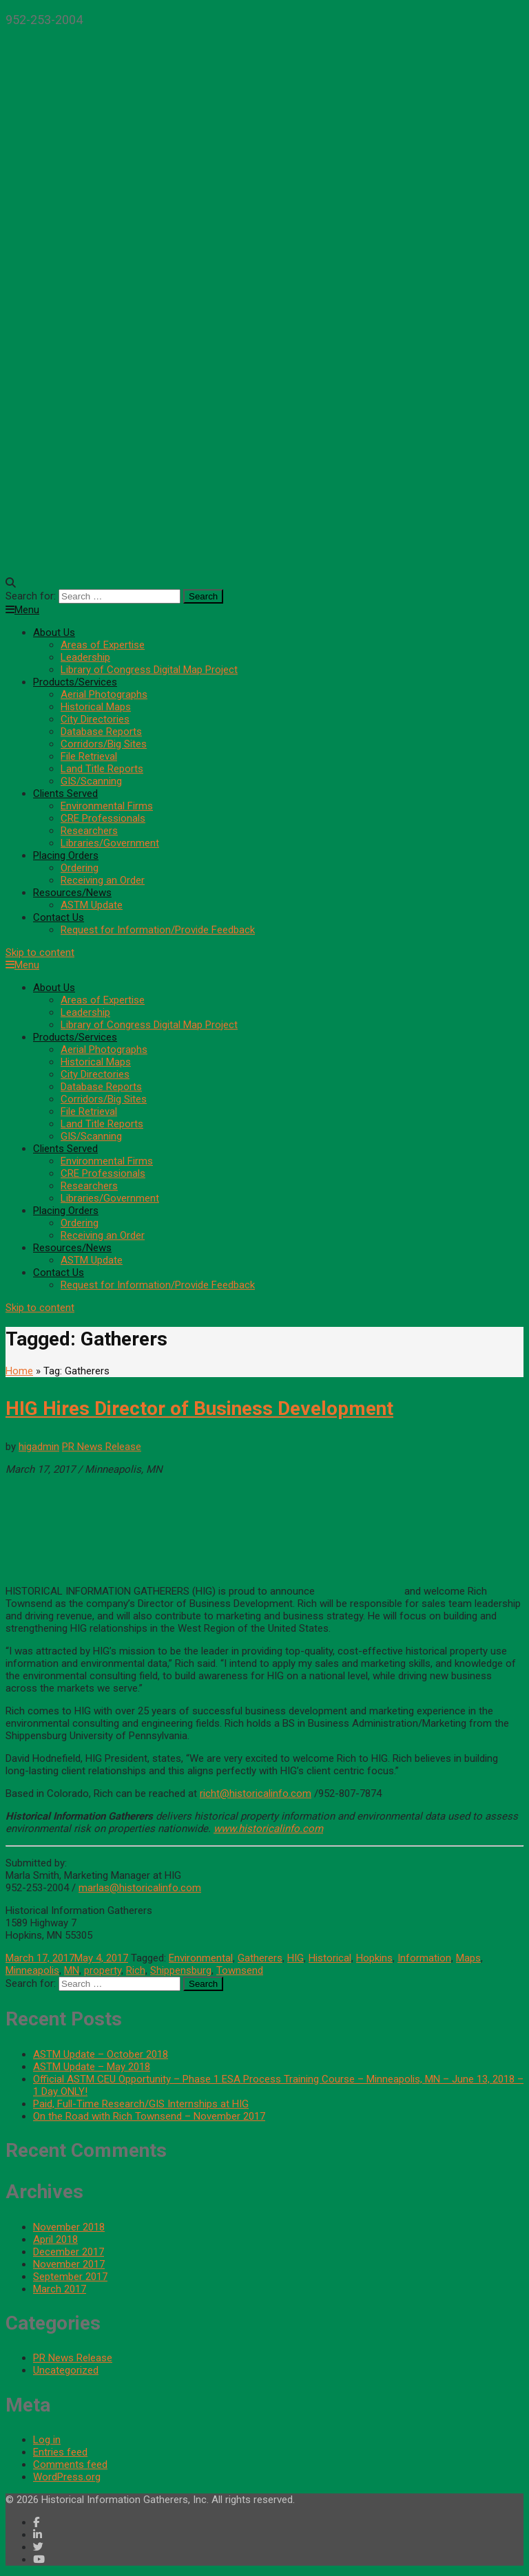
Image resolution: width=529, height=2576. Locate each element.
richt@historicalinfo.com (255, 1793)
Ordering (79, 868)
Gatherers (260, 1958)
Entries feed (60, 2452)
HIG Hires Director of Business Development (199, 1408)
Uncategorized (65, 2370)
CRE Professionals (103, 818)
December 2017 (68, 2252)
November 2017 (69, 2264)
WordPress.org (67, 2477)
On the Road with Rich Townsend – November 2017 (149, 2116)
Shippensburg (180, 1970)
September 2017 (70, 2276)
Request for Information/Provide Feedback (158, 930)
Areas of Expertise (103, 645)
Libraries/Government (110, 843)
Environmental (201, 1958)
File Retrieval (89, 756)
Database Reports (101, 731)
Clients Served (65, 793)
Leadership (85, 657)
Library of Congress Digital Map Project (149, 669)
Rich (135, 1970)
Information (424, 1958)
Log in (47, 2440)
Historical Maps (96, 707)
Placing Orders (65, 855)
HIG (295, 1958)
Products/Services (75, 682)
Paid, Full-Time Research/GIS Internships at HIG (141, 2104)
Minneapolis (32, 1970)
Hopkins (374, 1958)
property (102, 1970)
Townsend (239, 1970)
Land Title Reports (102, 769)
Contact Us (58, 917)
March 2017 (59, 2289)
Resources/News (72, 892)
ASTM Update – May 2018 (91, 2067)
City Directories (95, 719)
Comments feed (70, 2464)
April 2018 (55, 2239)
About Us (54, 632)
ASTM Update (92, 905)
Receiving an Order (103, 880)
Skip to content (40, 952)
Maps (468, 1958)
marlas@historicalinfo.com (140, 1888)
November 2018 (69, 2227)
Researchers (89, 830)
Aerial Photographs (104, 694)
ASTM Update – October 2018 (100, 2054)
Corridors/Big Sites (104, 744)
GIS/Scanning (91, 781)
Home (19, 1371)
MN (71, 1970)
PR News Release (101, 1446)
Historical (330, 1958)
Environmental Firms (107, 806)
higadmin (39, 1446)
